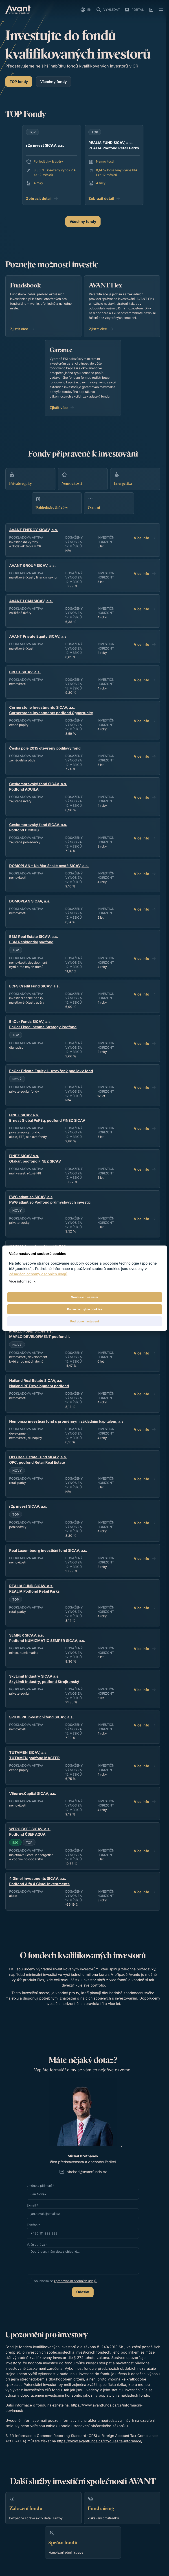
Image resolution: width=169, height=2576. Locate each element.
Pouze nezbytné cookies (84, 1309)
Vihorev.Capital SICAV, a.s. (32, 1793)
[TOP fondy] (18, 81)
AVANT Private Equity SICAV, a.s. (38, 636)
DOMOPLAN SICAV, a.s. (29, 901)
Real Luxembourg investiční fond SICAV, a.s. (48, 1550)
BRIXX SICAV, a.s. (25, 672)
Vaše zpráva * (37, 2244)
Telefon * (33, 2225)
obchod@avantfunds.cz (87, 2171)
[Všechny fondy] (53, 81)
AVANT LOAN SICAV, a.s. (31, 601)
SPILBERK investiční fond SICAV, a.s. (41, 1717)
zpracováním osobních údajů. (75, 2281)
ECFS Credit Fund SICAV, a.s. (34, 986)
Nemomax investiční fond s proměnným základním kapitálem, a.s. (67, 1421)
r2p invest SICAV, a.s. (28, 1506)
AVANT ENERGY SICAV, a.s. (33, 530)
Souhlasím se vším (84, 1297)
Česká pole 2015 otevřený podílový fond (45, 748)
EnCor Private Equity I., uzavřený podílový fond (51, 1071)
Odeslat (83, 2292)
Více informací (20, 1281)
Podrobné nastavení (84, 1321)
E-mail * (32, 2205)
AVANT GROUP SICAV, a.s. (32, 565)
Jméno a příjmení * (40, 2185)
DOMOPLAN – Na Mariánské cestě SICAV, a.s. (49, 865)
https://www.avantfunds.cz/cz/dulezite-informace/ (99, 2441)
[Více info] (145, 538)
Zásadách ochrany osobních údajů (38, 1274)
